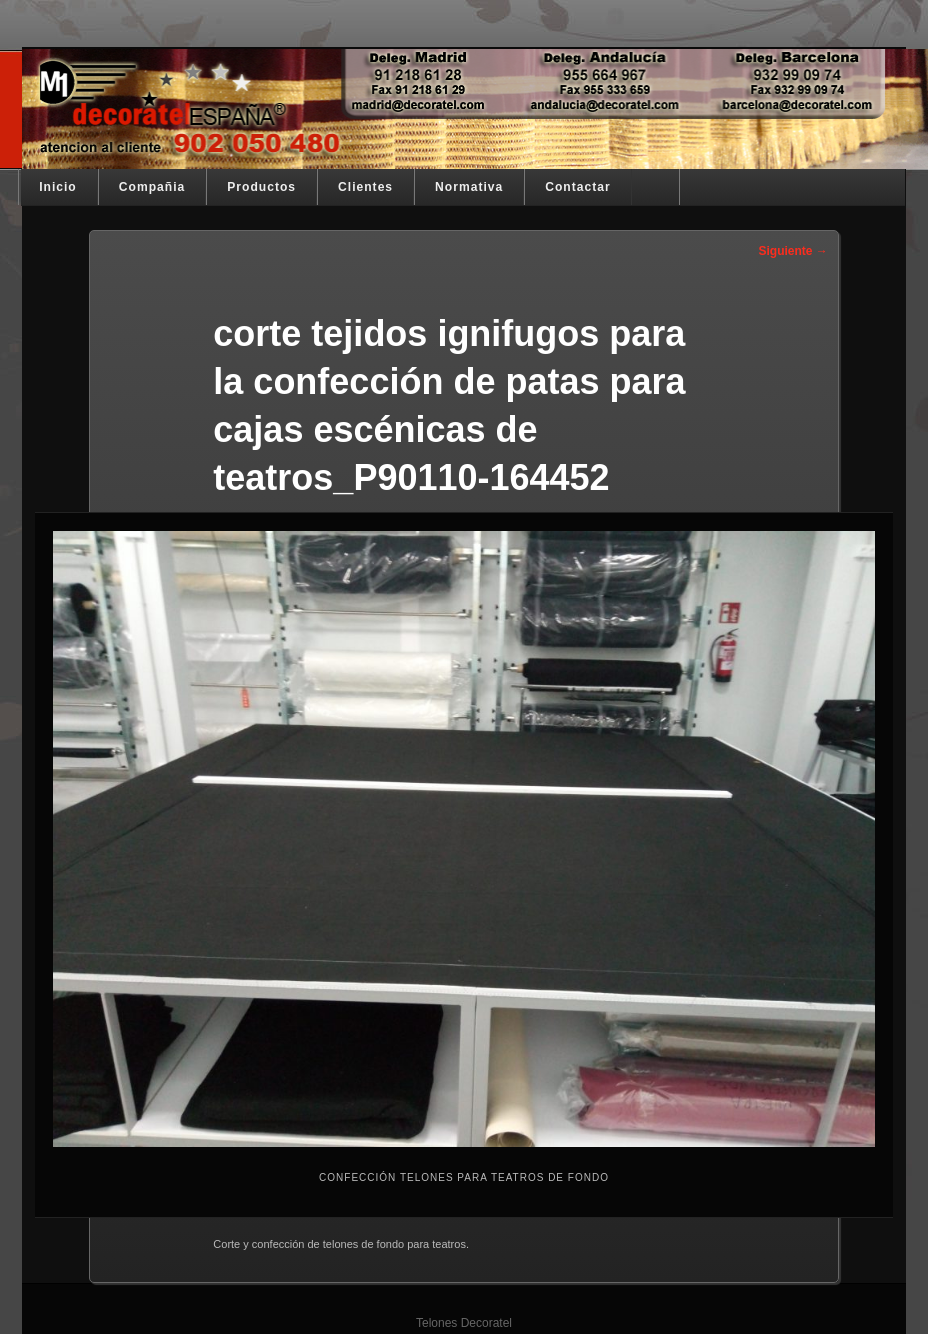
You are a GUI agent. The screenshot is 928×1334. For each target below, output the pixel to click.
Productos (261, 187)
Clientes (365, 187)
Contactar (577, 187)
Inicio (58, 187)
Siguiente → (792, 251)
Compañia (152, 187)
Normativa (469, 187)
